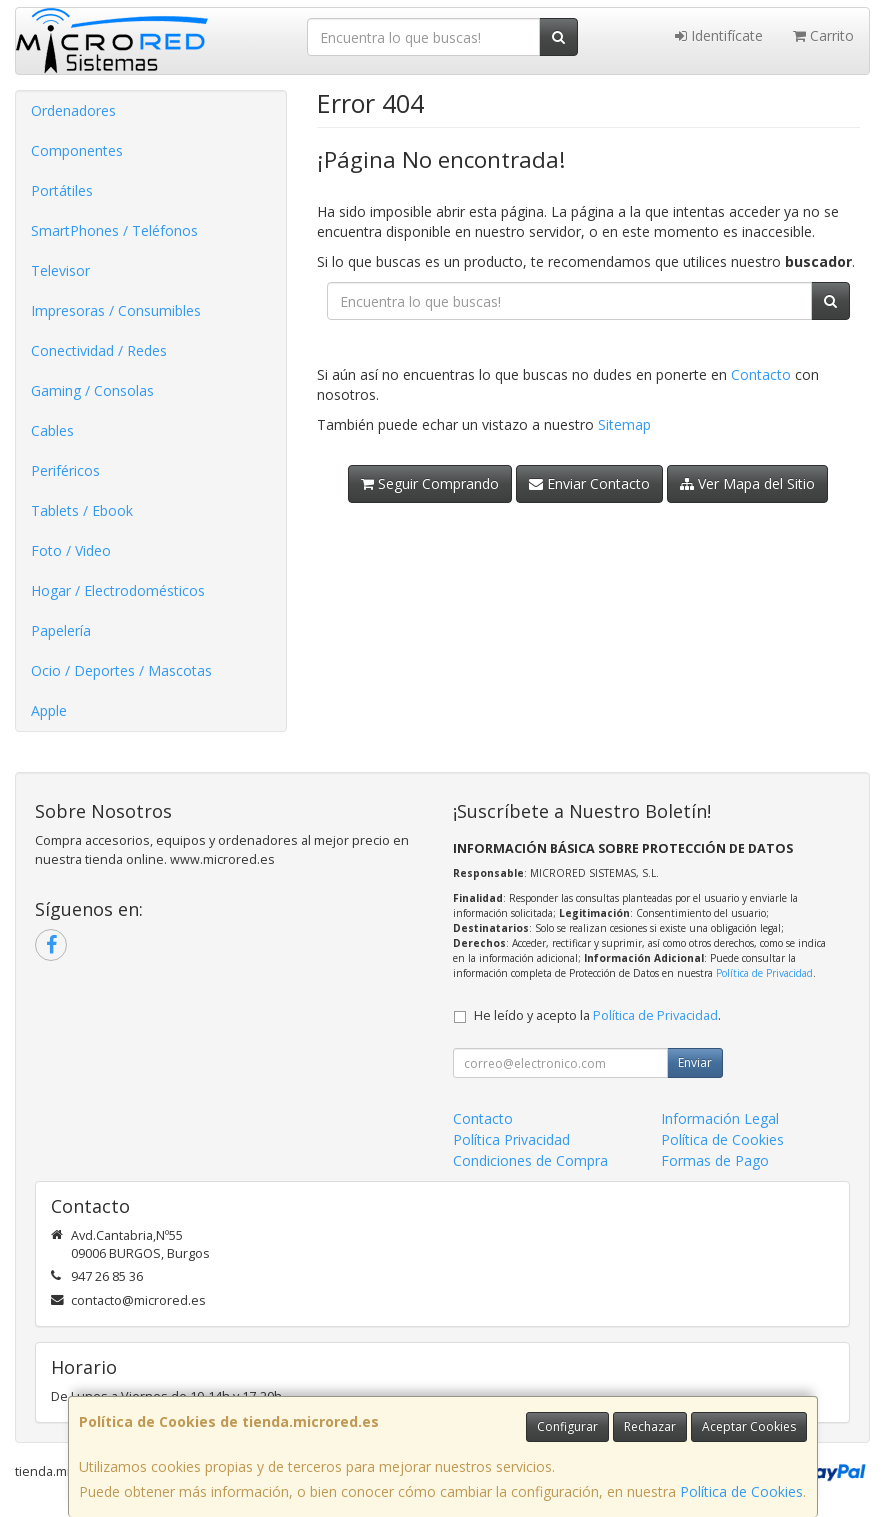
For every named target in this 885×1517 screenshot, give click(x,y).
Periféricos (65, 470)
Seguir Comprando (430, 483)
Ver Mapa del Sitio (747, 483)
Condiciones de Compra (530, 1160)
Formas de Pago (715, 1160)
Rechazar (650, 1426)
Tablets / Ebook (82, 510)
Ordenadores (73, 110)
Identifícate (719, 35)
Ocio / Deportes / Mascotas (121, 670)
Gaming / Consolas (92, 390)
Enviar (695, 1062)
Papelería (61, 630)
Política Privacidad (511, 1139)
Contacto (761, 374)
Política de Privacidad (764, 973)
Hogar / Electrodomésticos (118, 590)
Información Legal (720, 1118)
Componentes (77, 150)
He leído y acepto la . (597, 1015)
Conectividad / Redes (99, 350)
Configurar (567, 1426)
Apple (49, 710)
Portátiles (62, 190)
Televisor (60, 270)
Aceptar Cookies (749, 1426)
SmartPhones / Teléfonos (114, 230)
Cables (52, 430)
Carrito (823, 35)
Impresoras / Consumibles (116, 310)
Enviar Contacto (589, 483)
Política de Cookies (741, 1491)
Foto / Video (71, 550)
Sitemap (624, 424)
